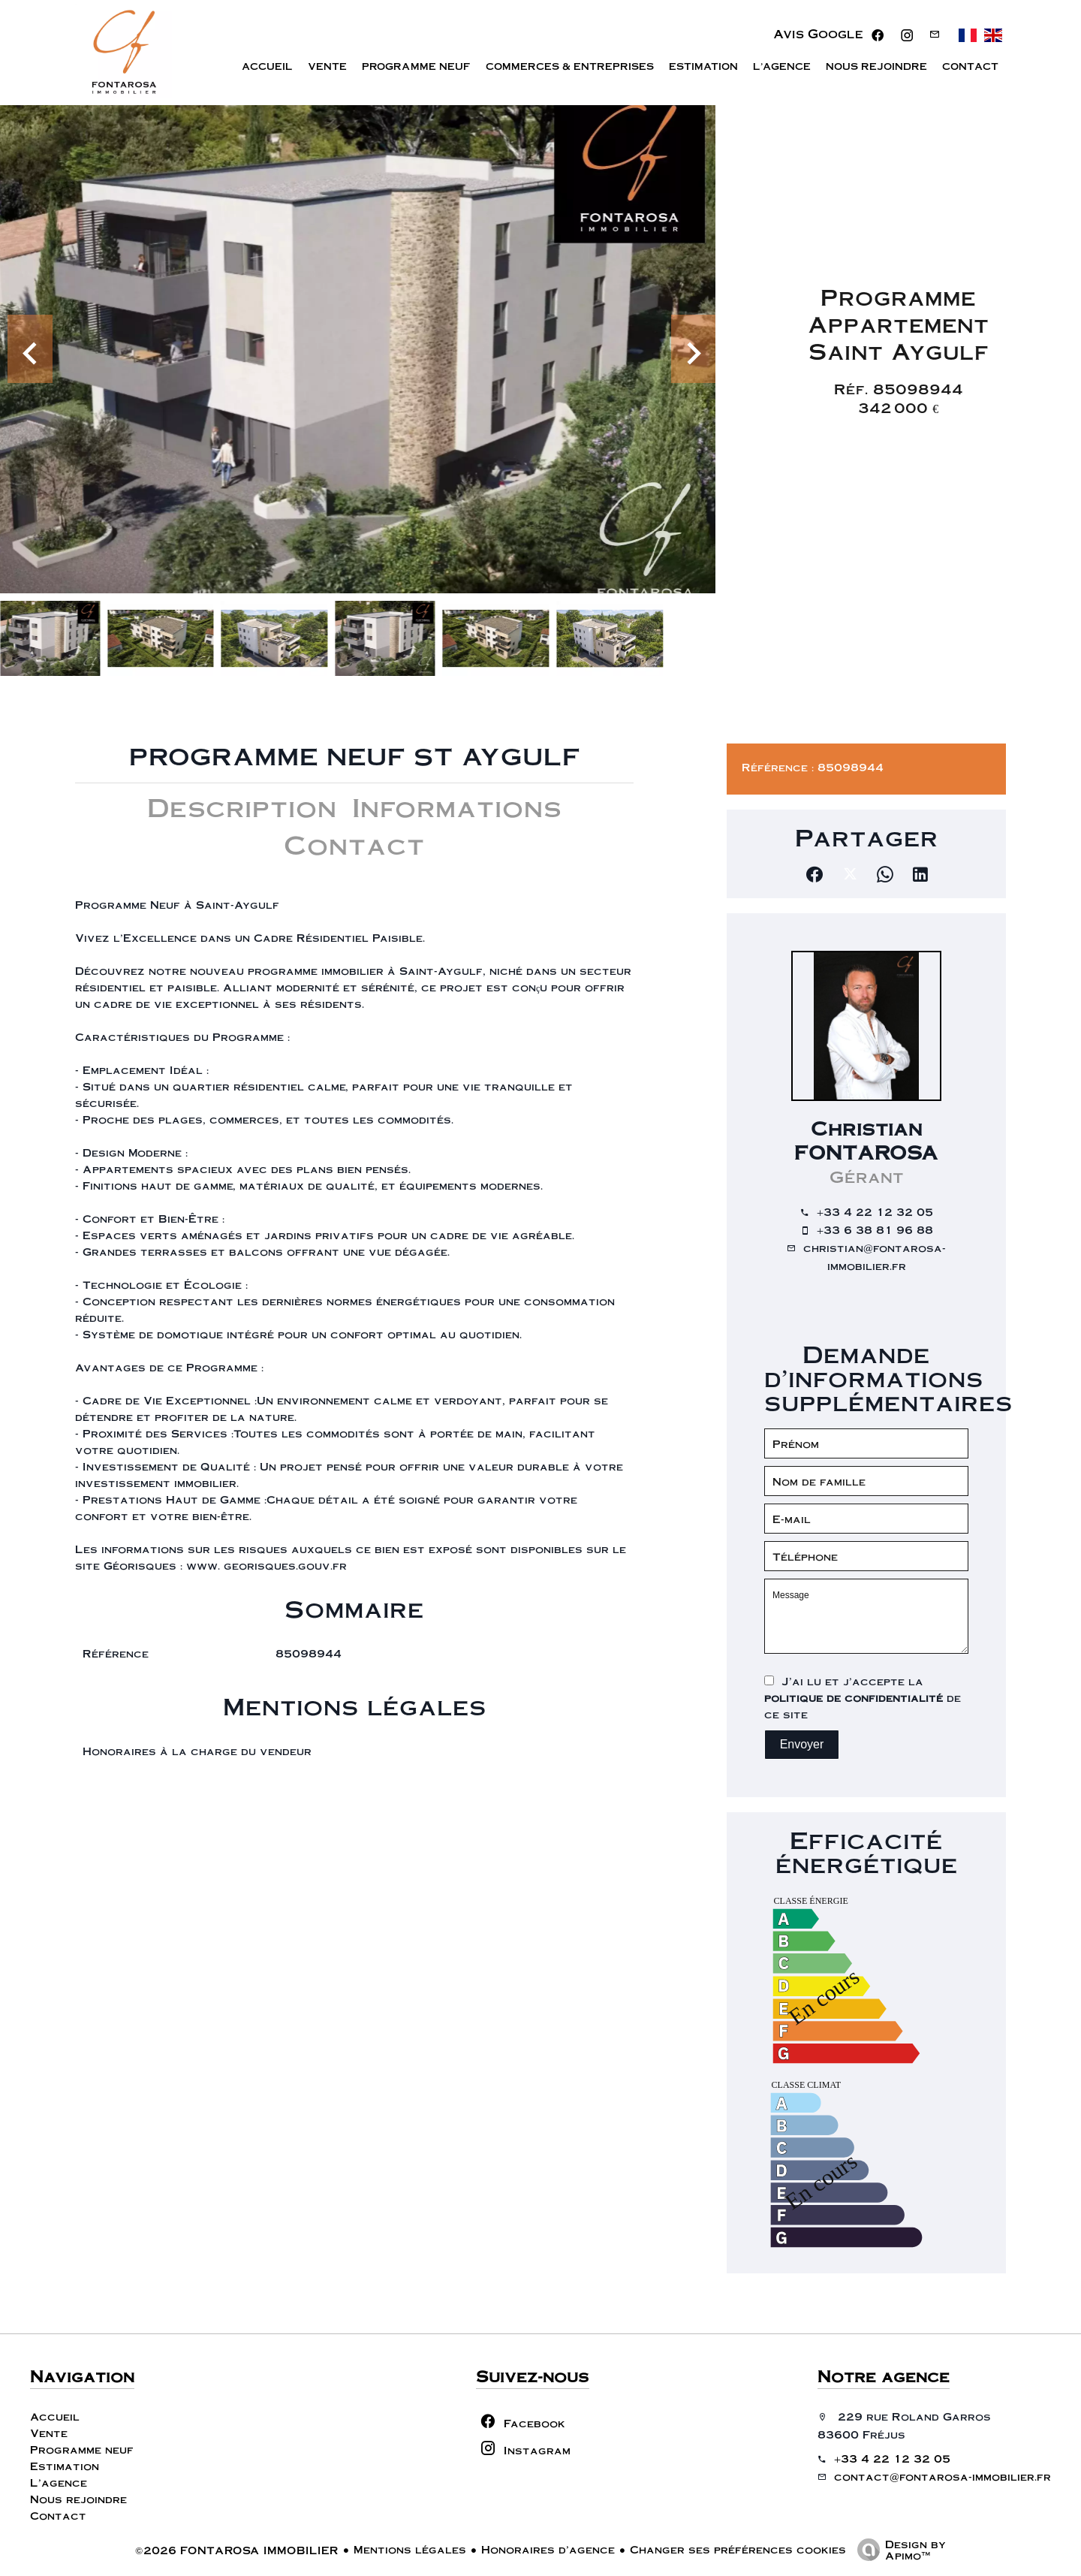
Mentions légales (410, 2549)
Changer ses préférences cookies (738, 2549)
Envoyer (802, 1744)
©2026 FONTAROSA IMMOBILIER (237, 2549)
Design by (898, 2549)
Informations (457, 806)
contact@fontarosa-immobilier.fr (942, 2476)
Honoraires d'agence (548, 2549)
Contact (354, 844)
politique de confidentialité (853, 1697)
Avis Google (818, 35)
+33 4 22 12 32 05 (875, 1211)
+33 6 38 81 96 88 (875, 1229)
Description (242, 806)
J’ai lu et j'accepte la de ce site (862, 1697)
